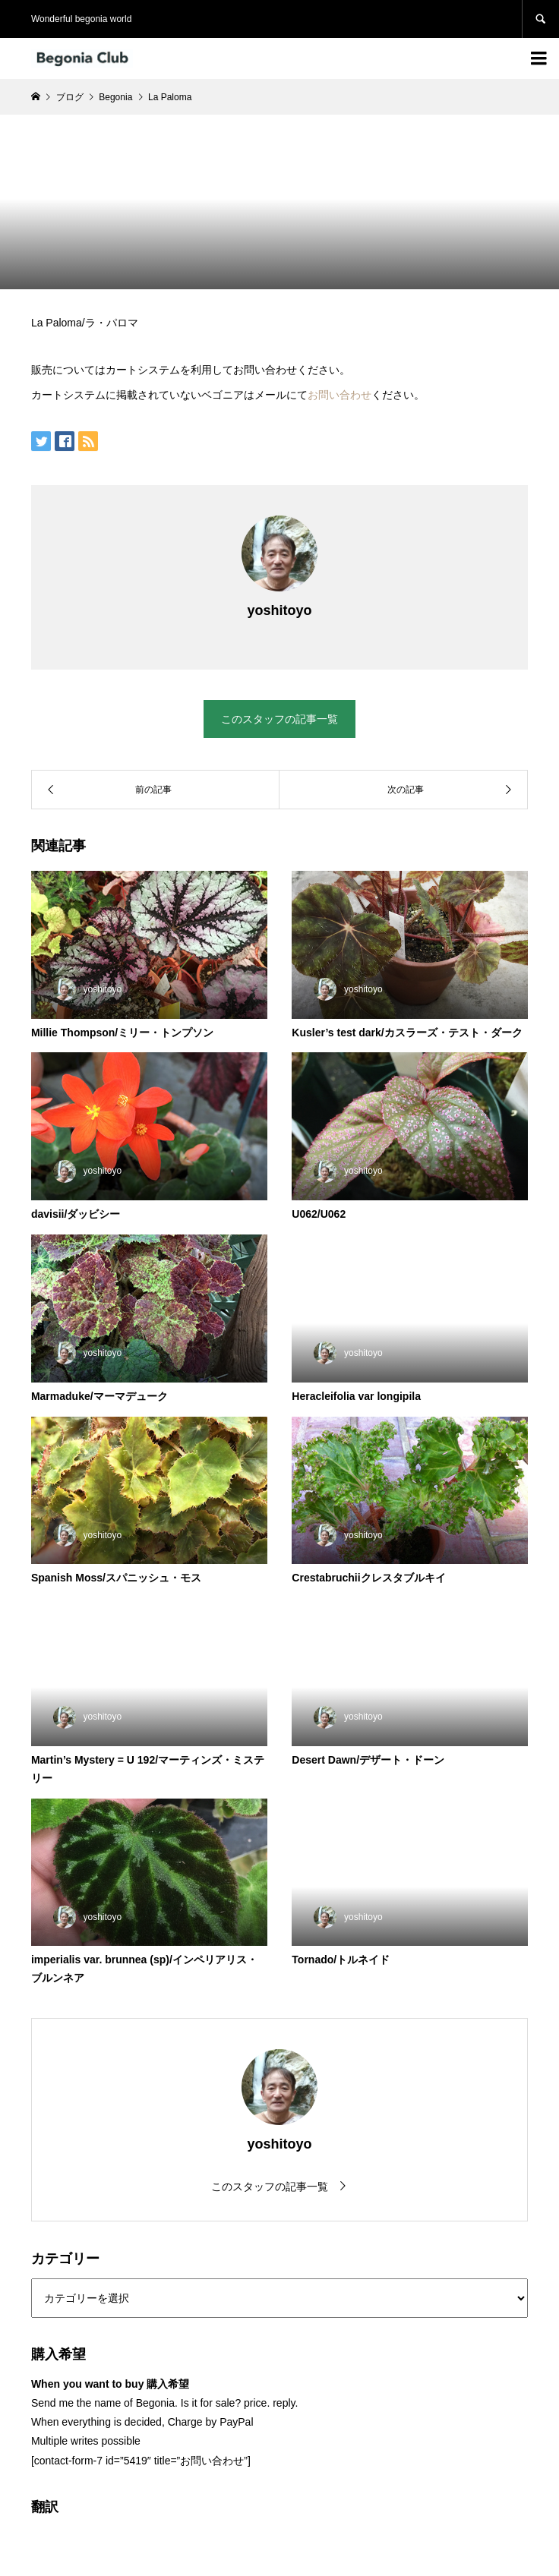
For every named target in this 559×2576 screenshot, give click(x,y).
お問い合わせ (339, 395)
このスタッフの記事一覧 (279, 719)
